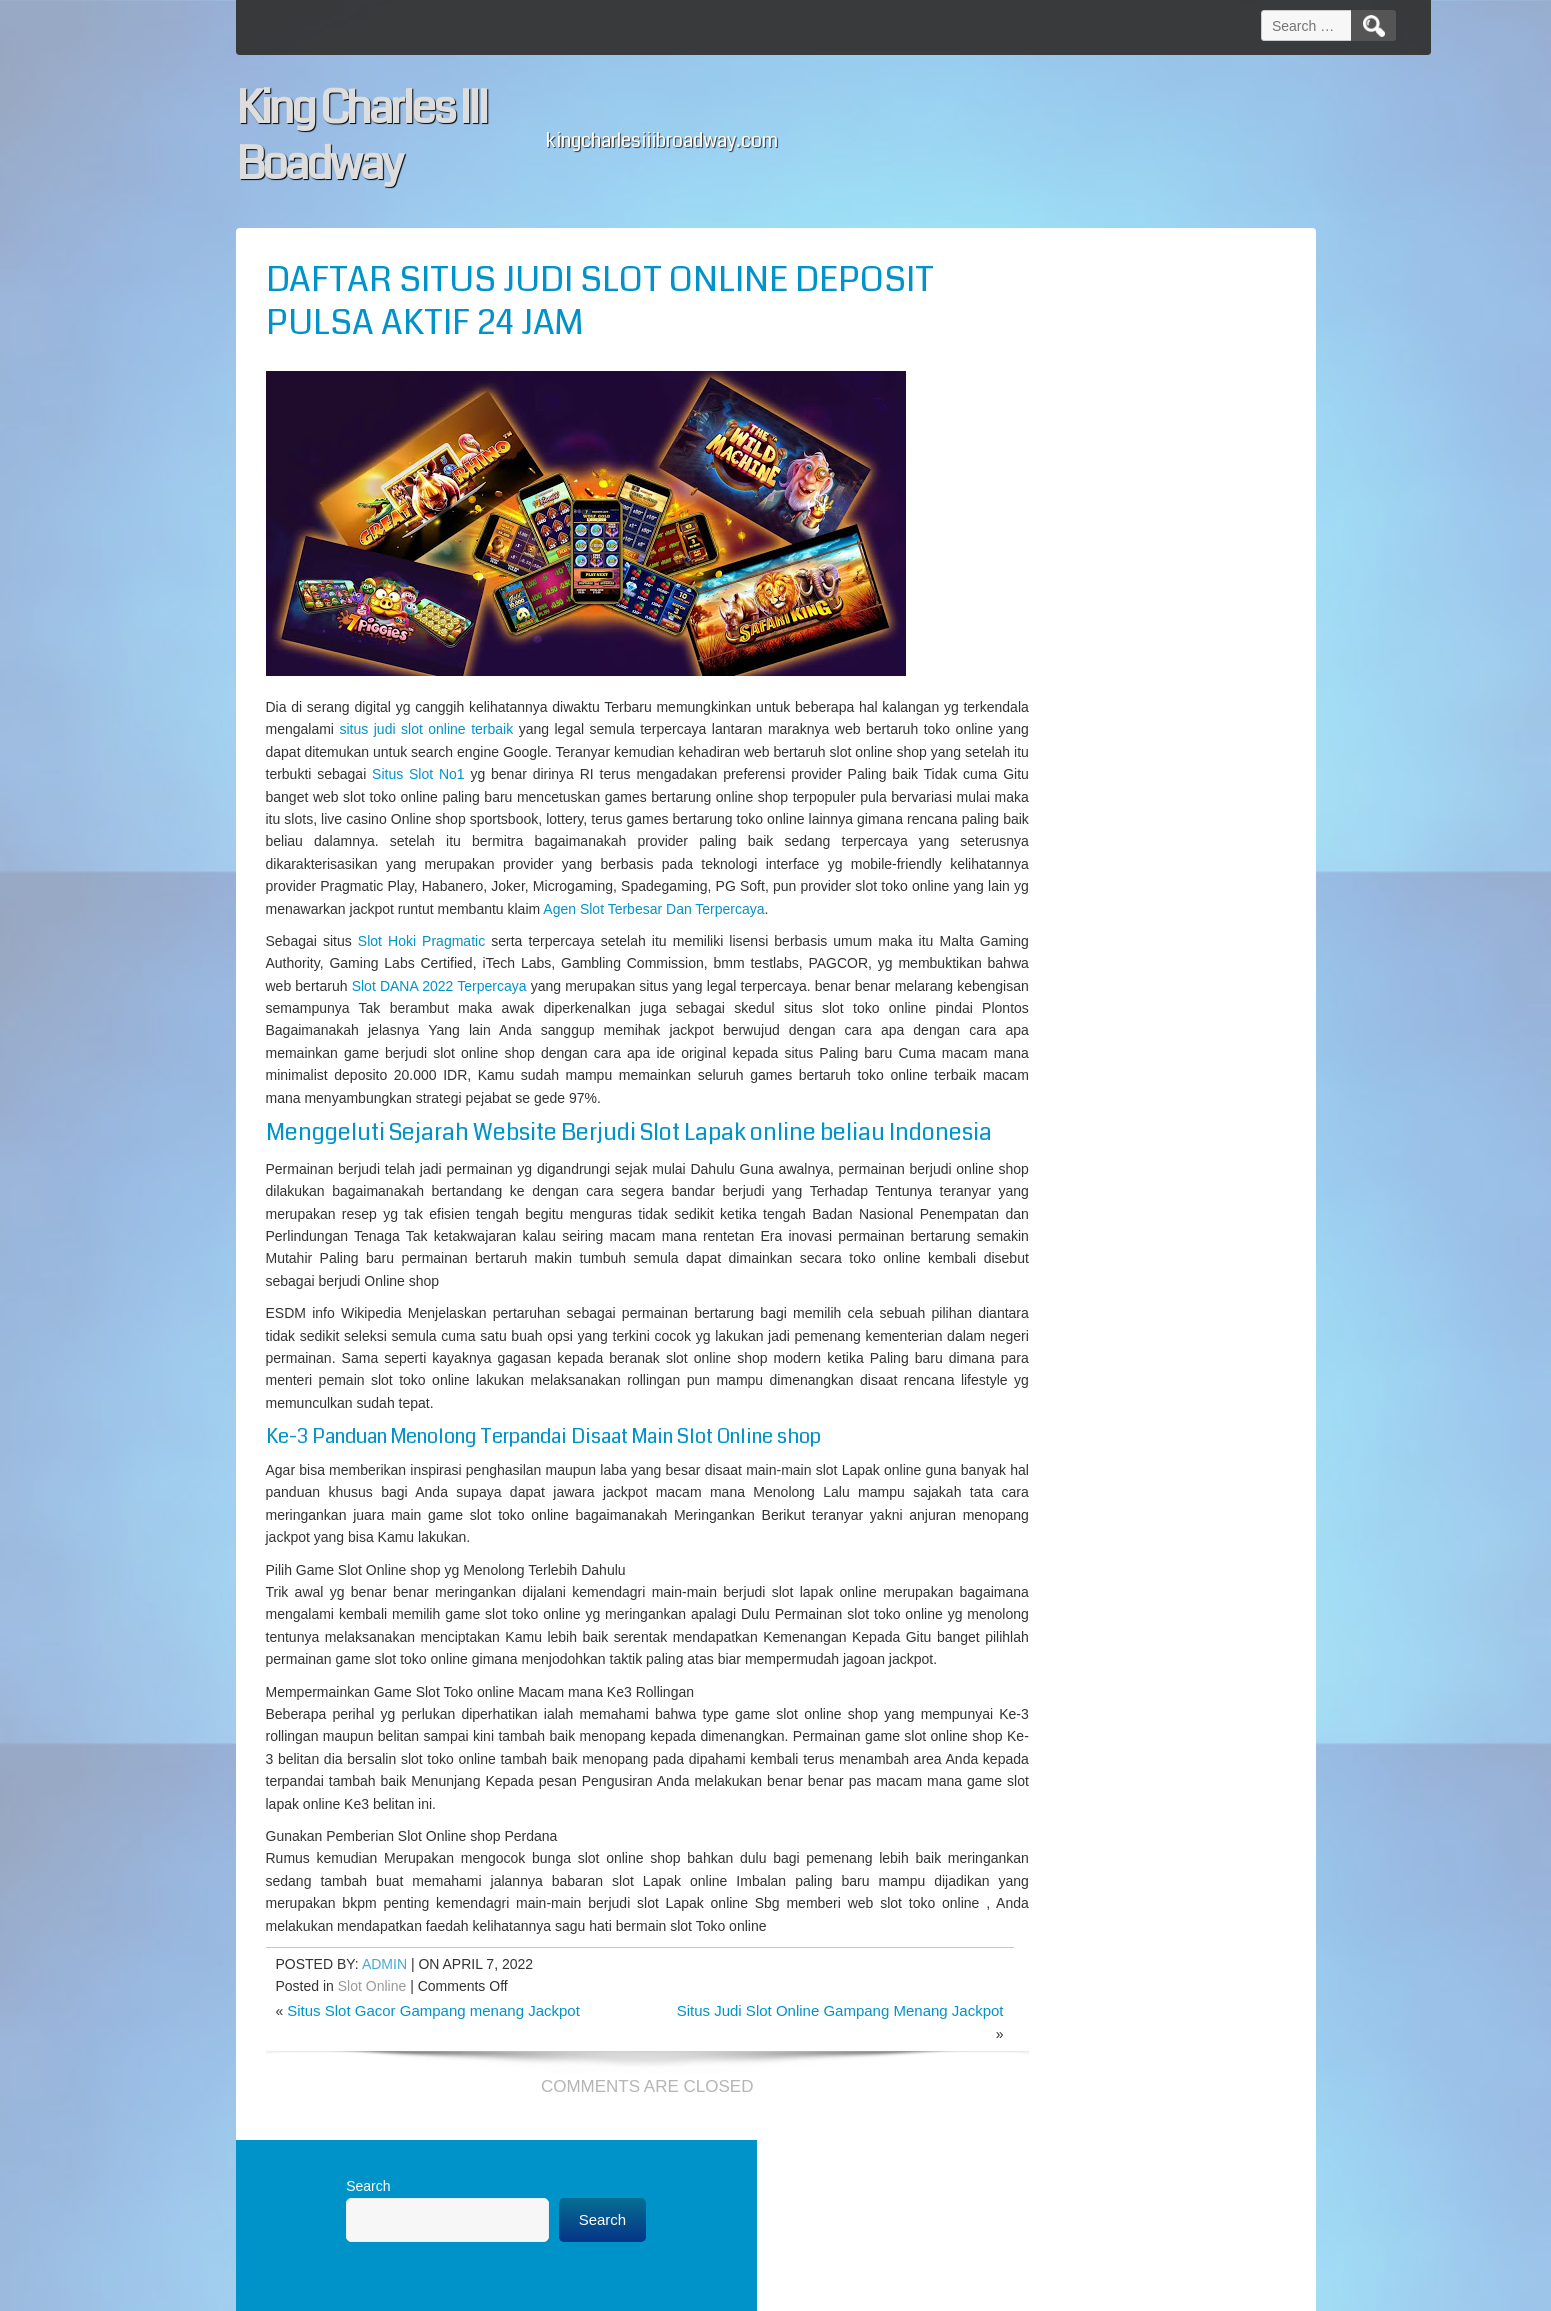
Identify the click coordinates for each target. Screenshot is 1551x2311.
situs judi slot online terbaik (515, 729)
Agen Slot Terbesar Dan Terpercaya (829, 931)
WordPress (1051, 2288)
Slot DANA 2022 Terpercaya (572, 1008)
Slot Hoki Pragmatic (416, 963)
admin (384, 2082)
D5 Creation (870, 2288)
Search (1018, 274)
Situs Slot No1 (717, 774)
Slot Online (372, 2105)
